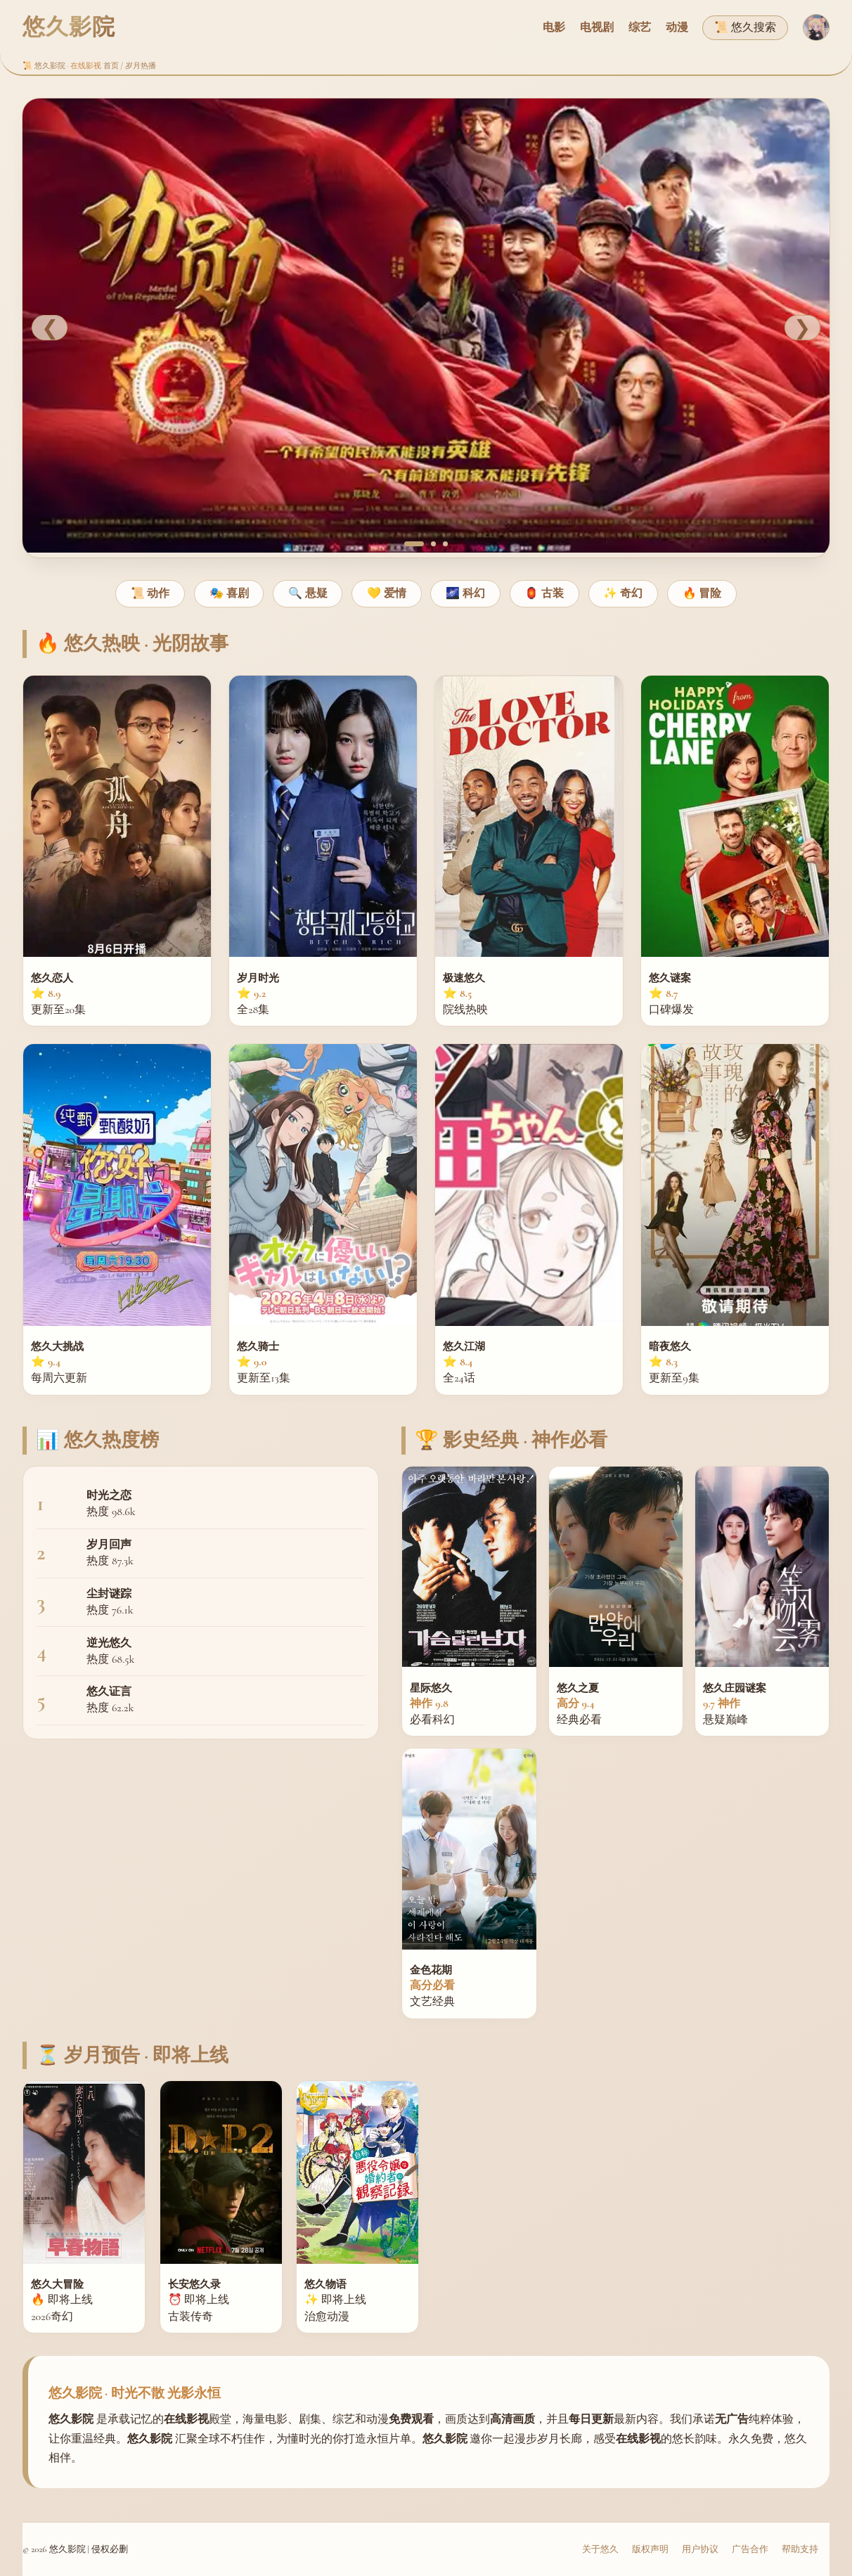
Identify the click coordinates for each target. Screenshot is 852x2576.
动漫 (677, 27)
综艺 (639, 27)
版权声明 (650, 2549)
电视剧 (597, 27)
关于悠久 (600, 2549)
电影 (554, 27)
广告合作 (750, 2549)
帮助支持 (800, 2549)
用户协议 (700, 2549)
